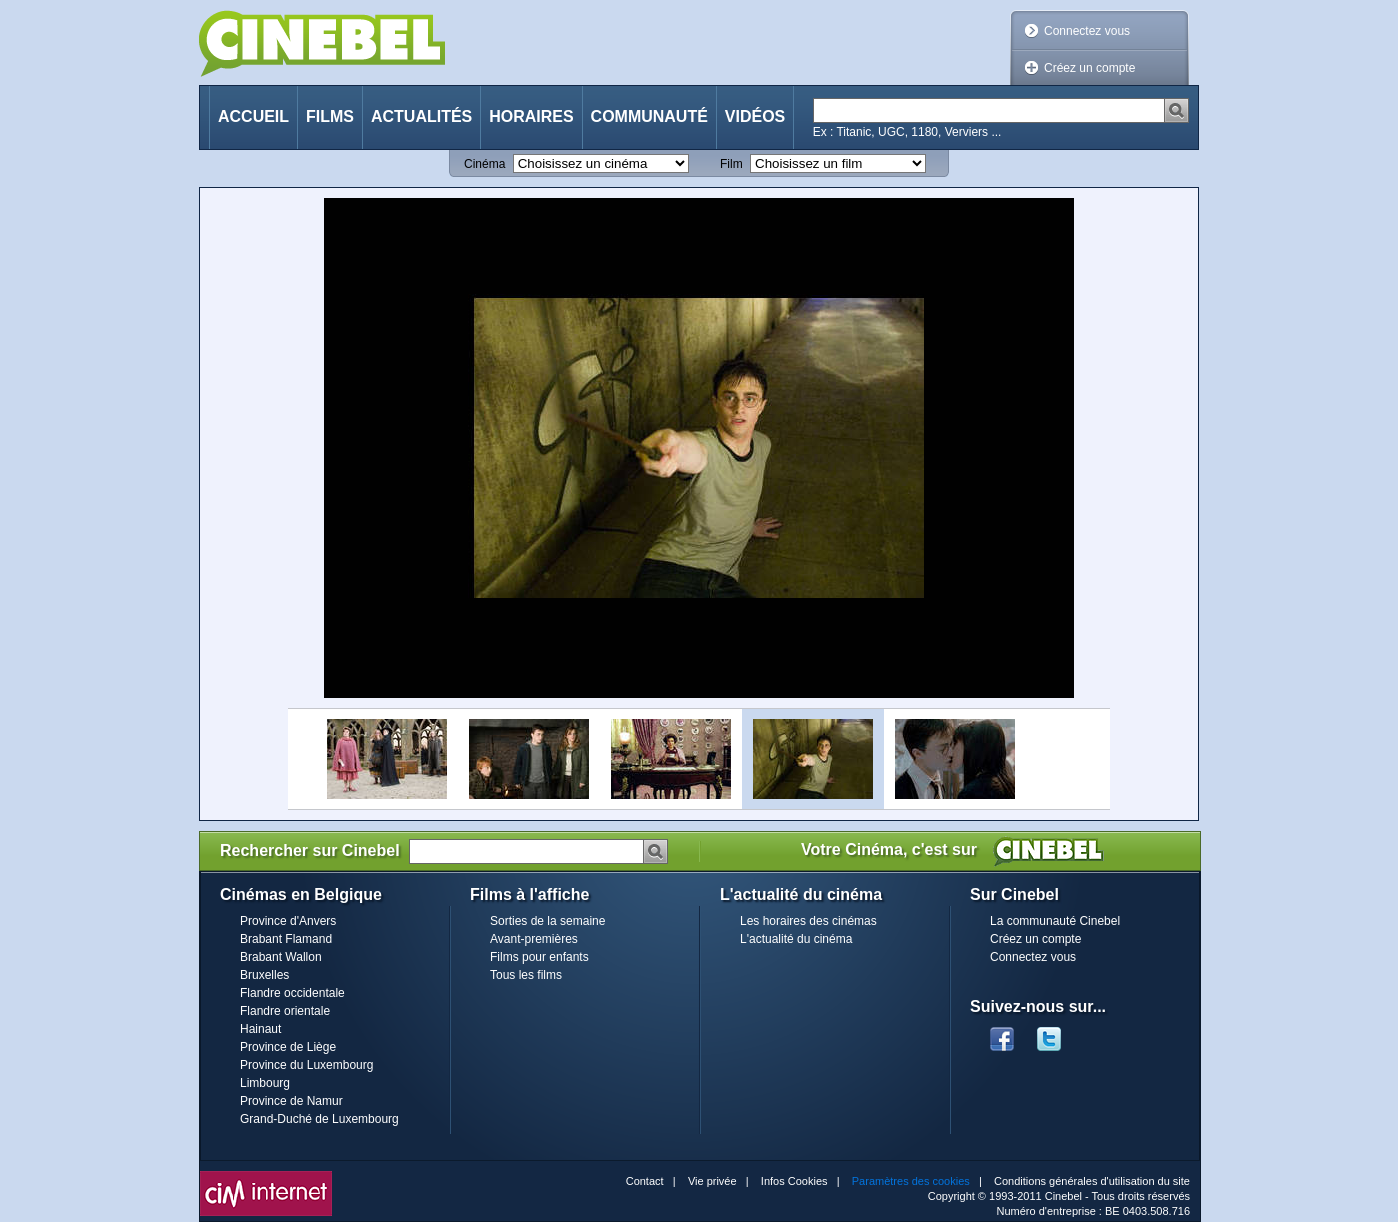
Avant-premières (534, 939)
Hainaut (260, 1029)
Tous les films (526, 975)
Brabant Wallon (281, 957)
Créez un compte (1089, 68)
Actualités (421, 116)
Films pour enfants (539, 957)
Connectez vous (1087, 31)
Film (731, 164)
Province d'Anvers (288, 921)
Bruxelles (264, 975)
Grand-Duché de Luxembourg (319, 1119)
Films (330, 116)
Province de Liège (288, 1047)
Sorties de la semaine (547, 921)
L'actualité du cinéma (796, 939)
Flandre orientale (285, 1011)
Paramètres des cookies (911, 1181)
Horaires (531, 116)
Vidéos (755, 116)
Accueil (253, 116)
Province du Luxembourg (306, 1065)
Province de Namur (291, 1101)
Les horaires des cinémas (808, 921)
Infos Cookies (794, 1181)
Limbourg (265, 1083)
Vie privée (712, 1181)
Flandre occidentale (292, 993)
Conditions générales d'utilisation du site (1092, 1181)
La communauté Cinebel (1055, 921)
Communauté (649, 116)
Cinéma (484, 164)
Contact (645, 1181)
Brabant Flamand (286, 939)
